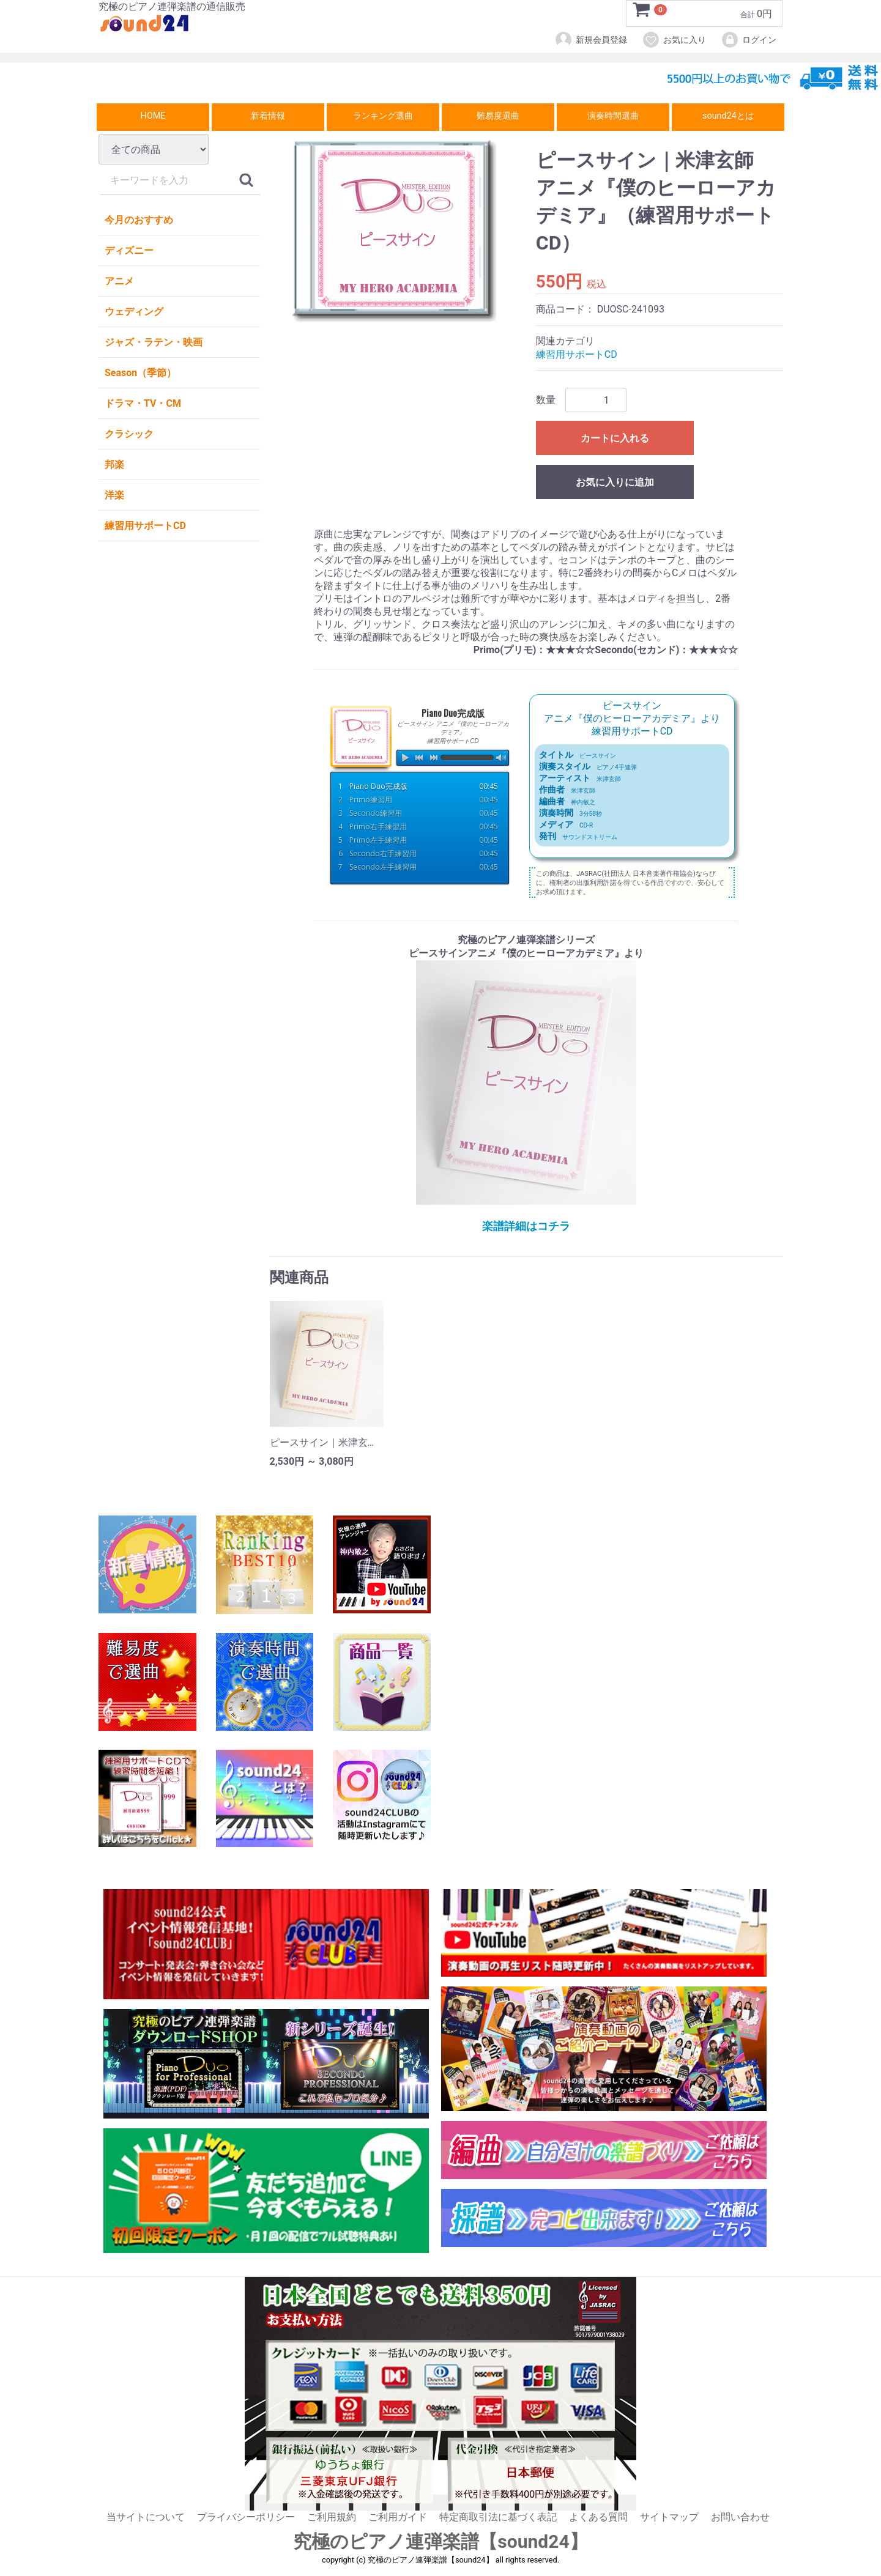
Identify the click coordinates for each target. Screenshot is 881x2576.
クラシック (129, 434)
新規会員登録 (590, 40)
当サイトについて (145, 2517)
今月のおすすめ (139, 220)
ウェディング (134, 311)
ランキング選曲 (383, 116)
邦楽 (114, 464)
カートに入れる (615, 439)
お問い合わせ (740, 2517)
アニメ (119, 281)
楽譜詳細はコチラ (526, 1226)
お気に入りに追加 (615, 483)
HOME (153, 116)
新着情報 (268, 116)
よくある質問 (598, 2517)
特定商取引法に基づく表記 (498, 2517)
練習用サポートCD (145, 525)
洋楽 (114, 495)
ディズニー (129, 250)
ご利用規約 (331, 2517)
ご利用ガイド (397, 2517)
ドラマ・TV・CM (143, 403)
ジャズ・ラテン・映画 (154, 342)
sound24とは (728, 116)
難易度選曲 (498, 116)
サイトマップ (669, 2517)
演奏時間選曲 (613, 116)
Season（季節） (140, 373)
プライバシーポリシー (246, 2517)
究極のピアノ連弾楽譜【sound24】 (440, 2542)
